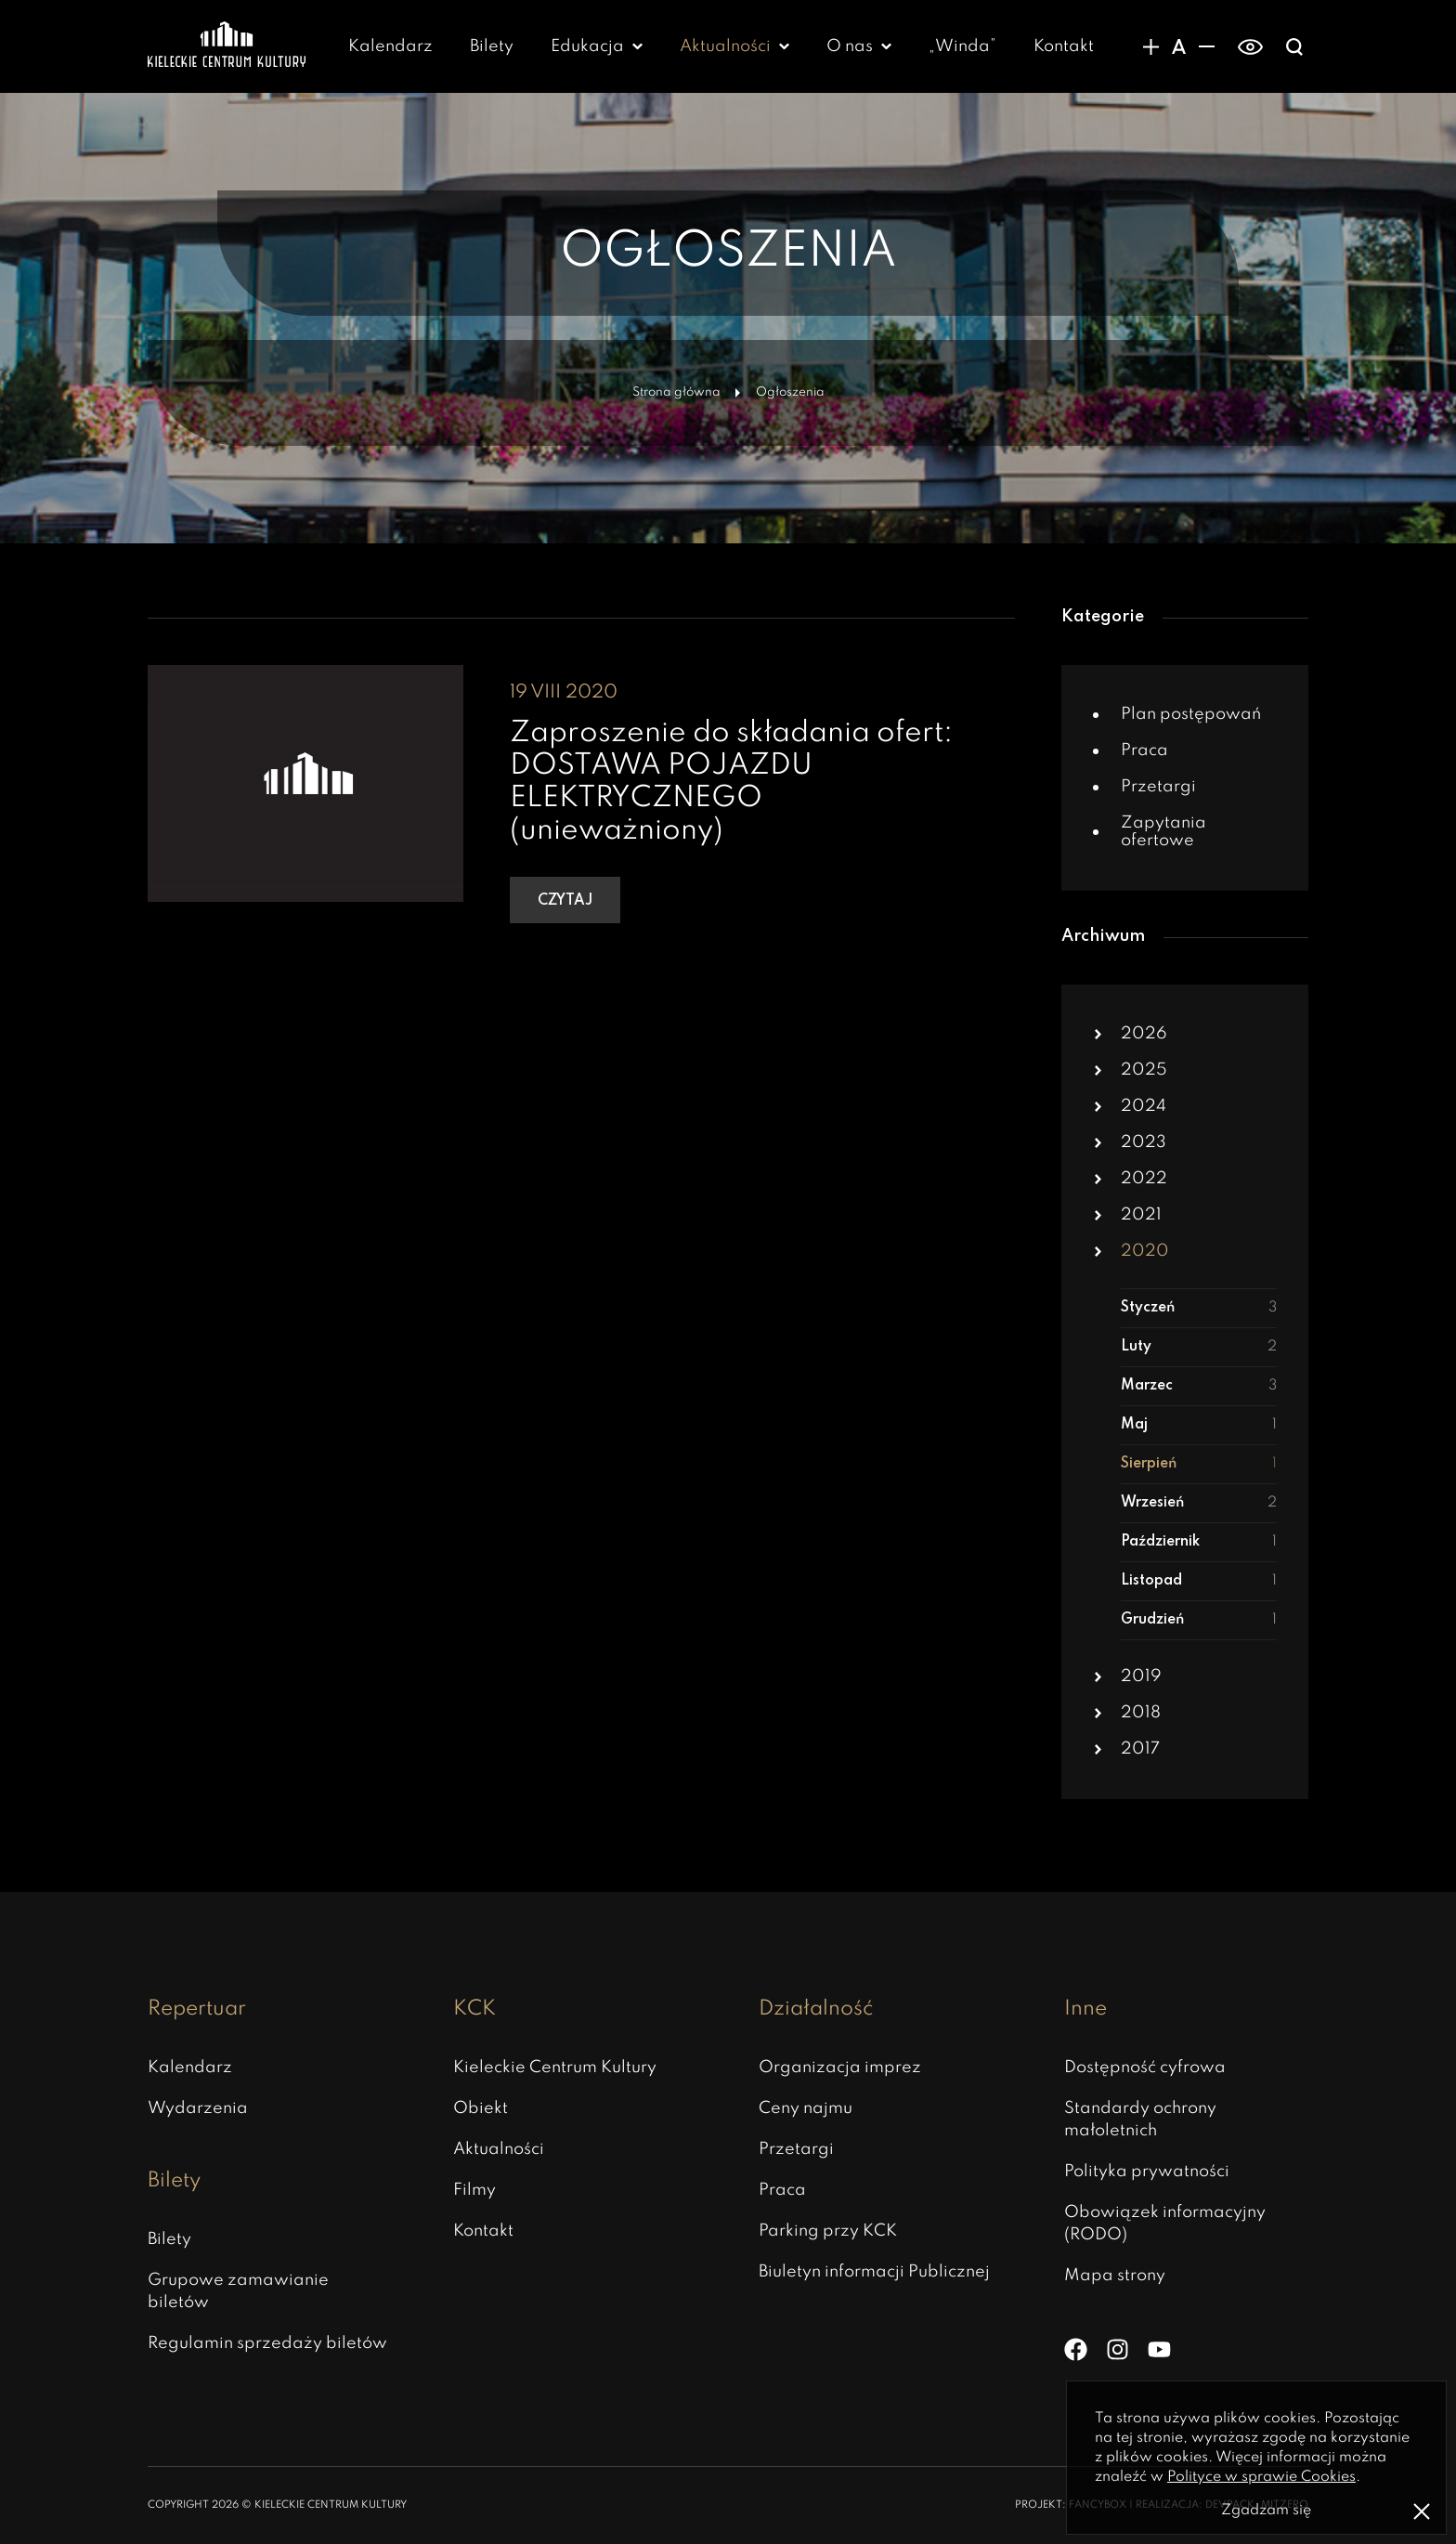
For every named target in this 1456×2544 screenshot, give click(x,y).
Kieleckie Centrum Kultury (554, 2067)
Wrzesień (1199, 1503)
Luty (1199, 1347)
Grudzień (1199, 1620)
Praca (1144, 750)
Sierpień (1199, 1464)
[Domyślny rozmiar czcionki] (1178, 46)
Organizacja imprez (840, 2067)
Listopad (1199, 1581)
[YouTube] (1159, 2349)
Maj (1199, 1425)
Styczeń (1199, 1308)
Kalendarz (390, 46)
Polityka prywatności (1146, 2171)
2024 (1143, 1106)
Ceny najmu (805, 2108)
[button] (1098, 1035)
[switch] (1250, 46)
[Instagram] (1117, 2349)
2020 (1145, 1251)
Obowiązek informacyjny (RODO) (1165, 2223)
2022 (1144, 1178)
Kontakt (1064, 46)
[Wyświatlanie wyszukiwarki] (1294, 46)
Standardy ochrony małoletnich (1140, 2119)
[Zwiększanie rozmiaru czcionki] (1150, 46)
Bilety (492, 46)
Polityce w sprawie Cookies (1261, 2477)
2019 (1141, 1676)
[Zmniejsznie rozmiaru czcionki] (1206, 46)
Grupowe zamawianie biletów (238, 2291)
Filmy (474, 2190)
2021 (1141, 1215)
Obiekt (480, 2108)
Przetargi (1158, 786)
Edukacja (587, 46)
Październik (1199, 1542)
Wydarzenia (198, 2108)
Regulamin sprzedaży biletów (267, 2343)
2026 (1144, 1033)
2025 (1144, 1070)
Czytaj (565, 901)
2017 (1140, 1749)
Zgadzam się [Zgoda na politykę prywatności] (1266, 2510)
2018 (1141, 1712)
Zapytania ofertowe (1163, 832)
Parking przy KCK (828, 2231)
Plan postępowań (1191, 714)
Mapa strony (1114, 2275)
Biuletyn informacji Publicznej (874, 2272)
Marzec (1199, 1386)
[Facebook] (1076, 2349)
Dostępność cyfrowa (1145, 2067)
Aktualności (725, 46)
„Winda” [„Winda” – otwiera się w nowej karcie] (962, 46)
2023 (1143, 1142)
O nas (849, 46)
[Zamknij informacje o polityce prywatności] (1421, 2511)
